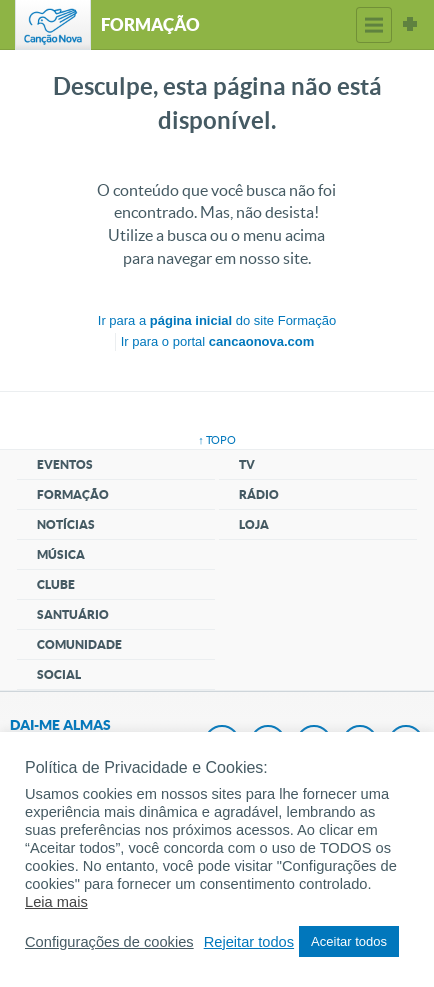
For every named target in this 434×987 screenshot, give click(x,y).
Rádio (259, 494)
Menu (374, 25)
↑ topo (217, 440)
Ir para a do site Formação (217, 320)
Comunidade (79, 644)
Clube (56, 584)
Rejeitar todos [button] (249, 942)
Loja (254, 524)
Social (59, 674)
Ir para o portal (218, 341)
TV (247, 464)
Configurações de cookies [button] (109, 942)
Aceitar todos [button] (349, 941)
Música (61, 554)
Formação (73, 494)
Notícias (66, 524)
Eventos (65, 464)
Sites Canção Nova (410, 25)
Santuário (73, 614)
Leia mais (56, 902)
